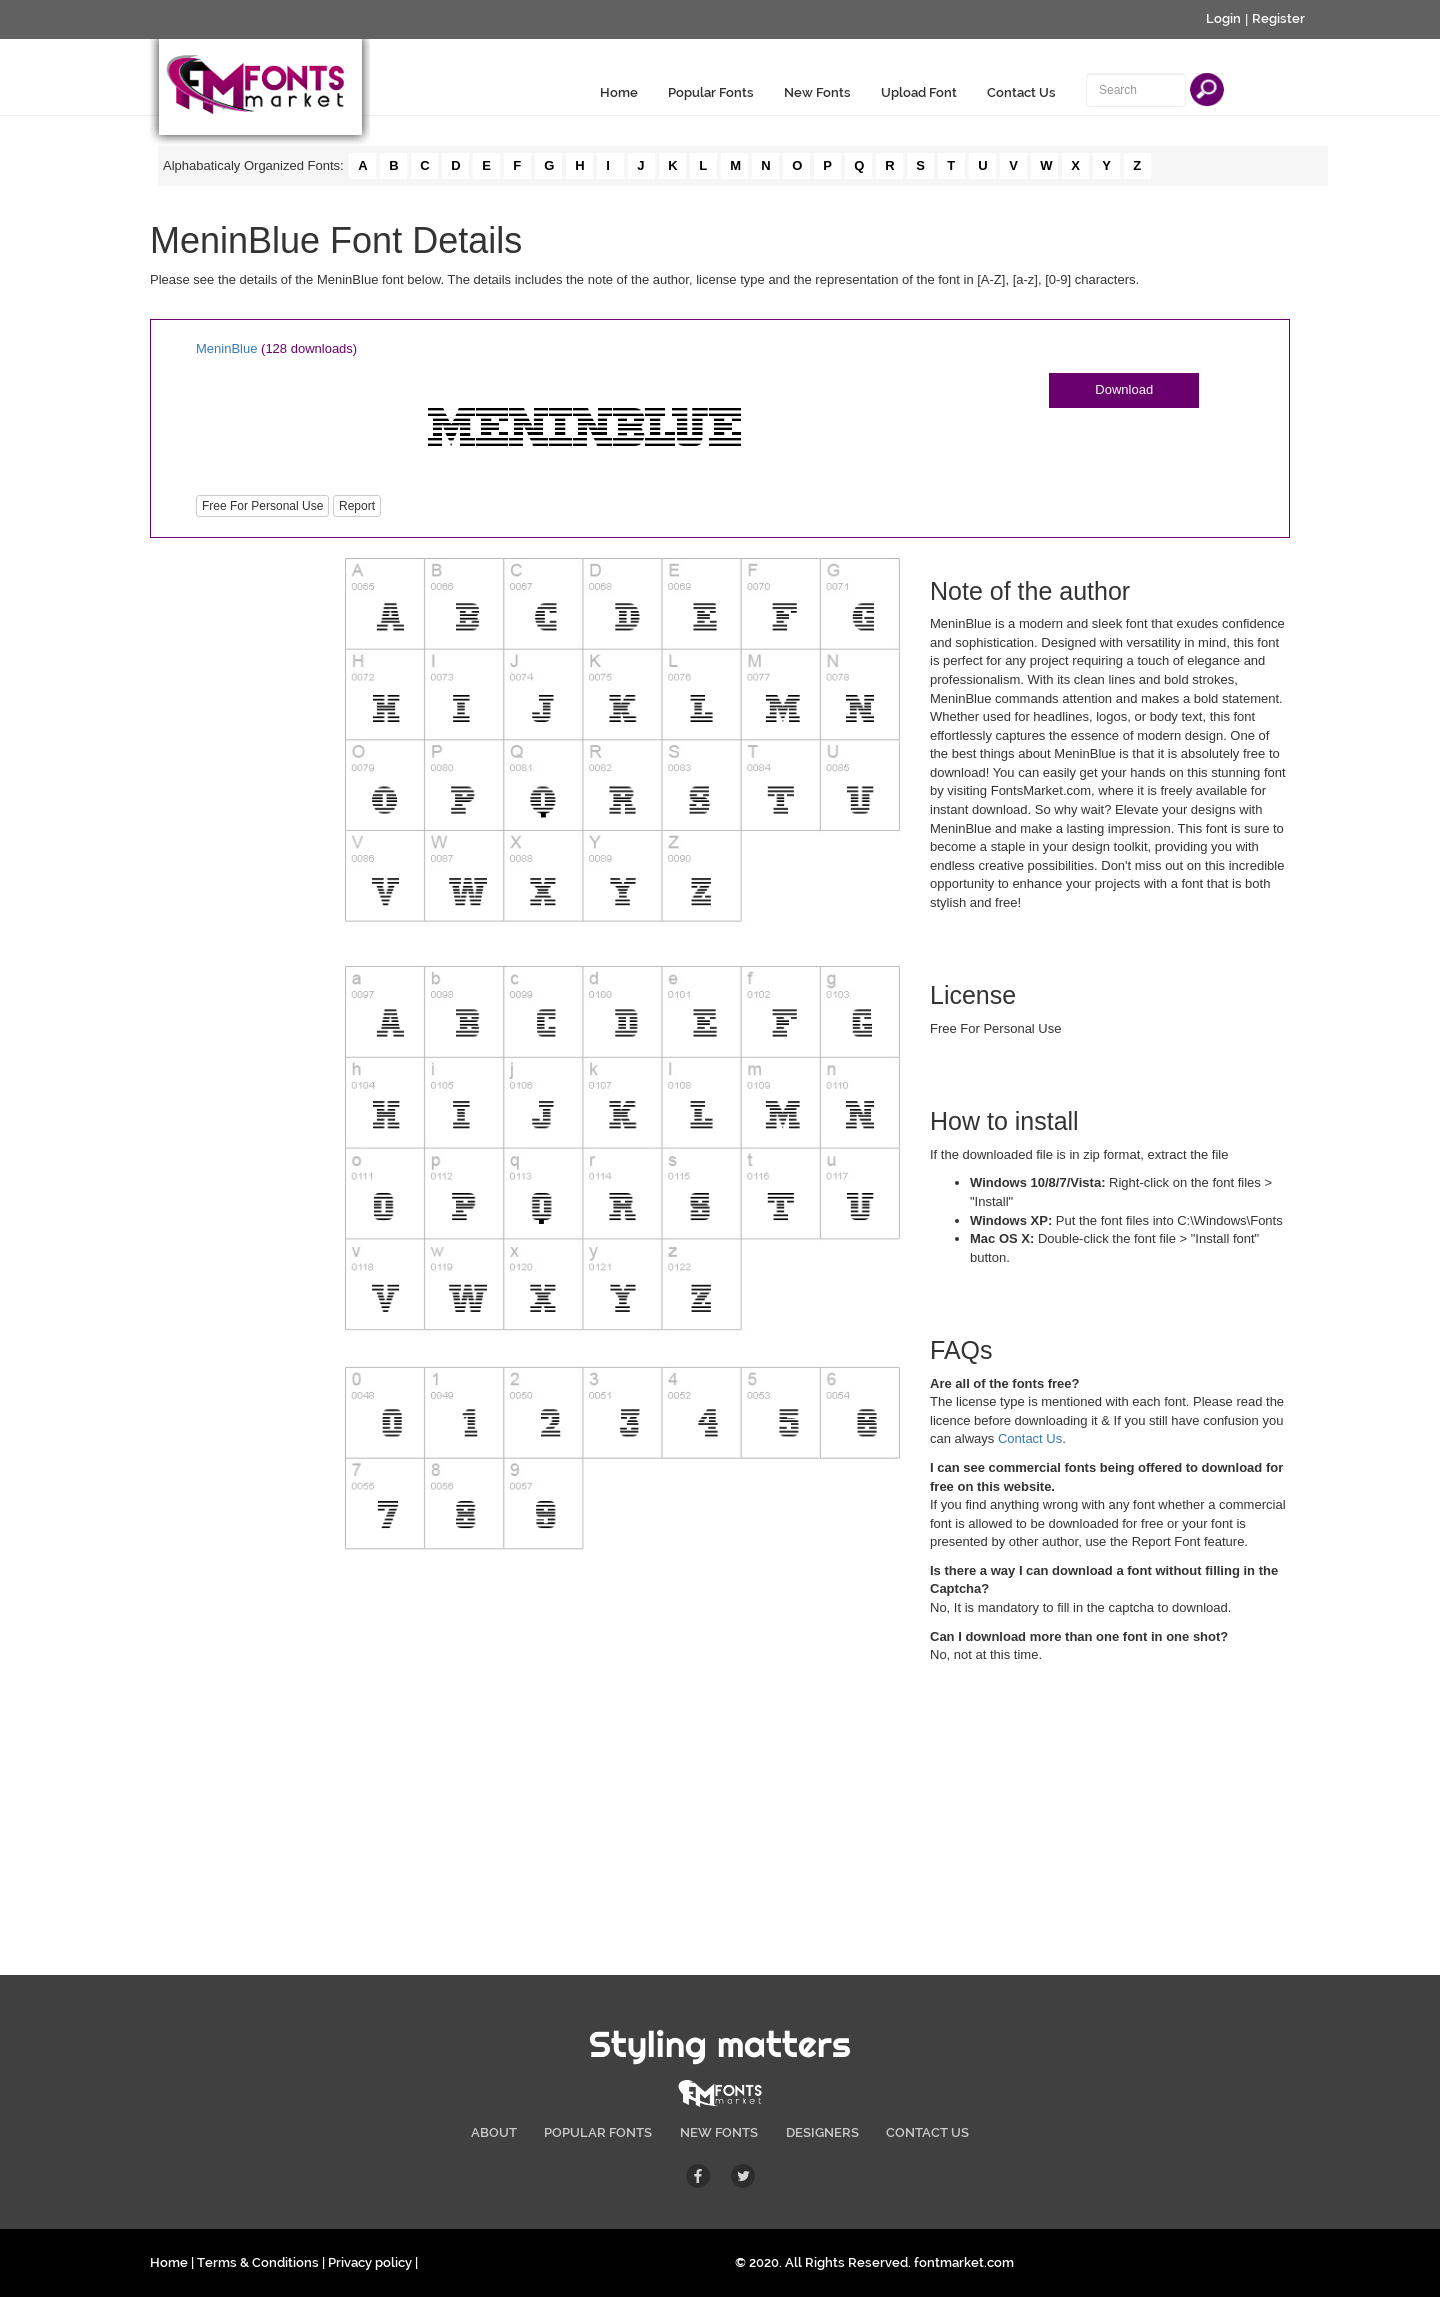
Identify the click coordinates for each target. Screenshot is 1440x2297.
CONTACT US (927, 2132)
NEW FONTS (719, 2132)
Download (1124, 389)
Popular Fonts (711, 92)
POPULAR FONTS (598, 2132)
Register (1278, 18)
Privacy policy (370, 2262)
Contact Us (1021, 92)
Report (357, 506)
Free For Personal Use (262, 506)
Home (619, 92)
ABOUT (494, 2132)
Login (1223, 18)
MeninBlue (226, 348)
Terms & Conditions (258, 2262)
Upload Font (919, 92)
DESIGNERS (822, 2132)
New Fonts (817, 92)
